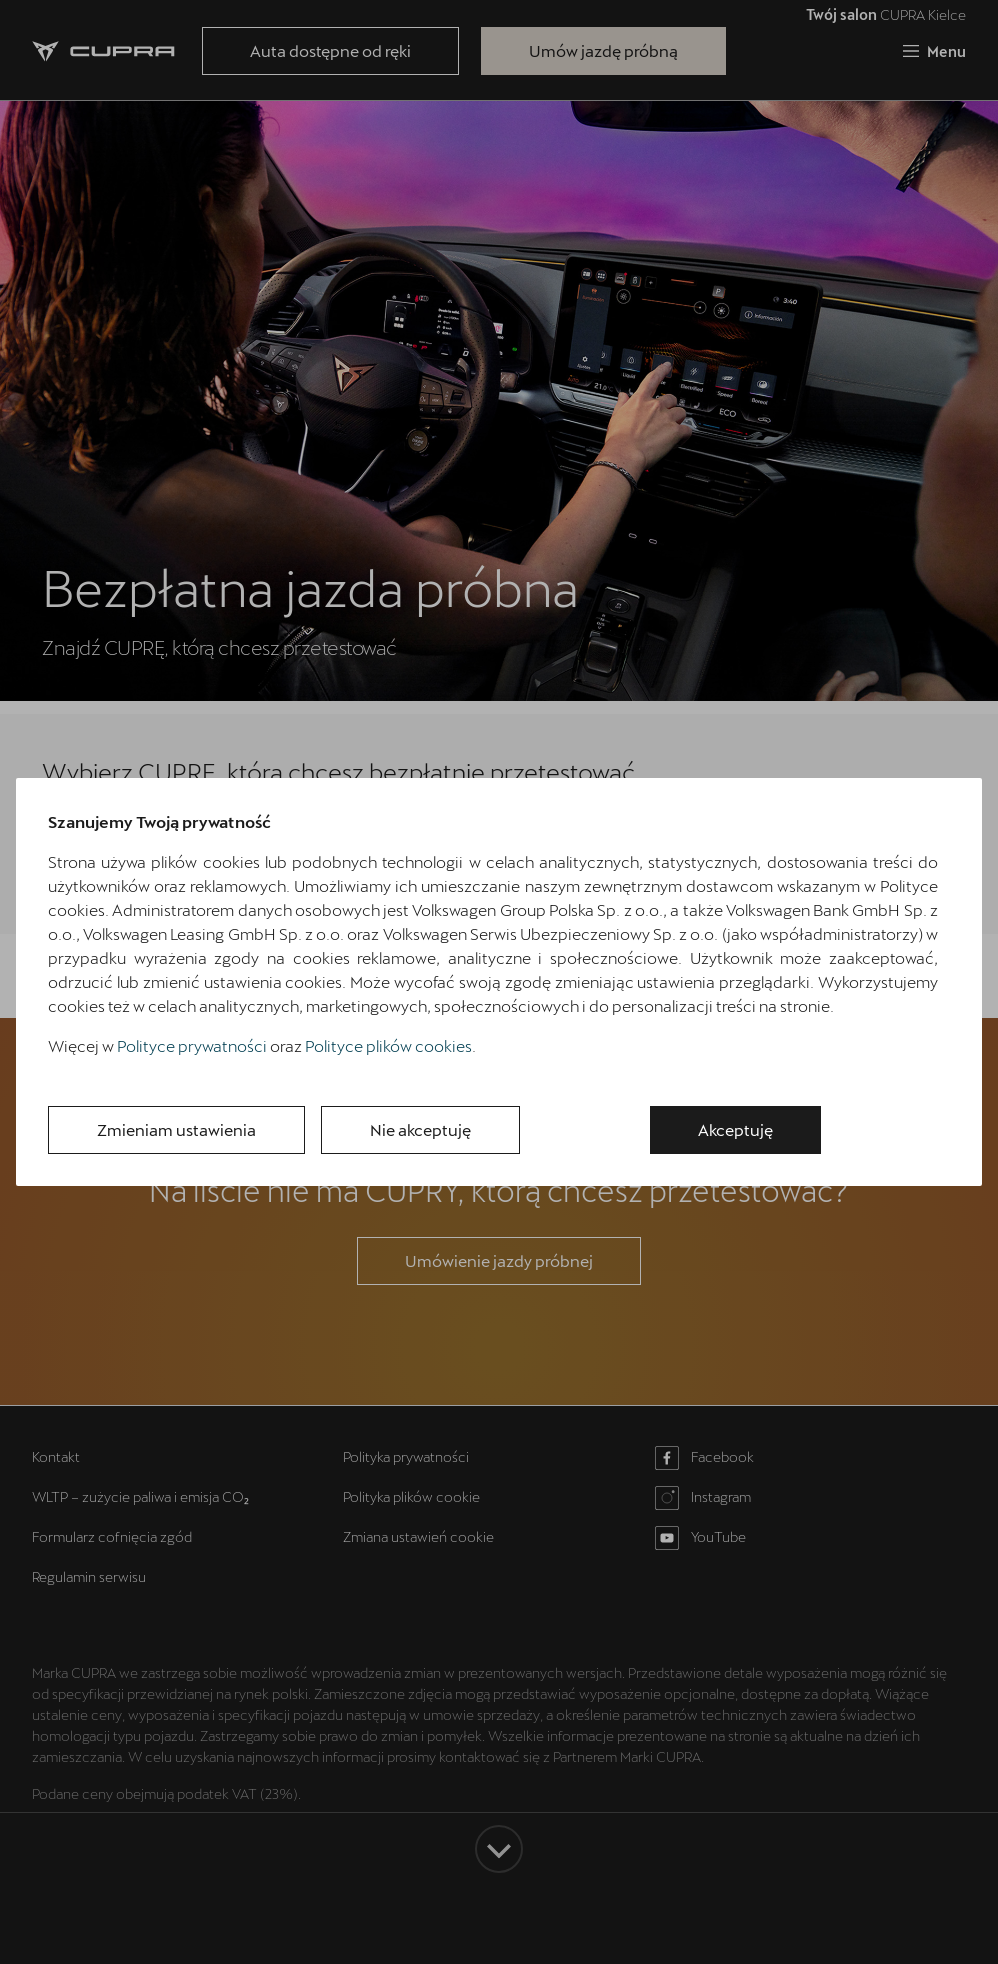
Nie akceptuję (420, 1129)
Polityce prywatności (192, 1045)
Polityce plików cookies (388, 1045)
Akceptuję (735, 1129)
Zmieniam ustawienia (176, 1129)
